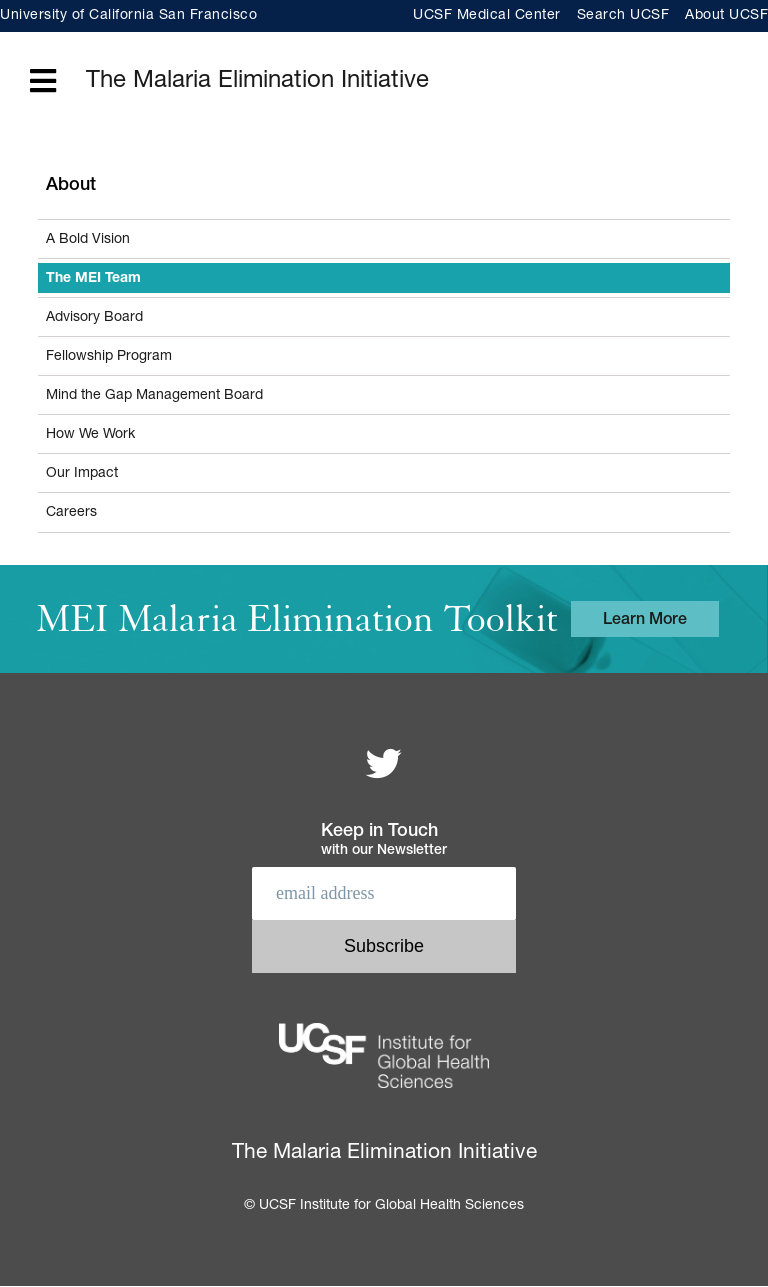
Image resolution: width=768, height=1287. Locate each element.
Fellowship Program (109, 357)
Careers (71, 513)
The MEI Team (93, 279)
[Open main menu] (43, 82)
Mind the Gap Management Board (154, 396)
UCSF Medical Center (487, 16)
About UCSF (726, 16)
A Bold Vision (88, 240)
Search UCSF (623, 16)
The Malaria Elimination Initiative (257, 82)
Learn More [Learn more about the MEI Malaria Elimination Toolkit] (645, 621)
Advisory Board (94, 318)
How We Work (90, 435)
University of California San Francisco (128, 16)
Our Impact (82, 474)
